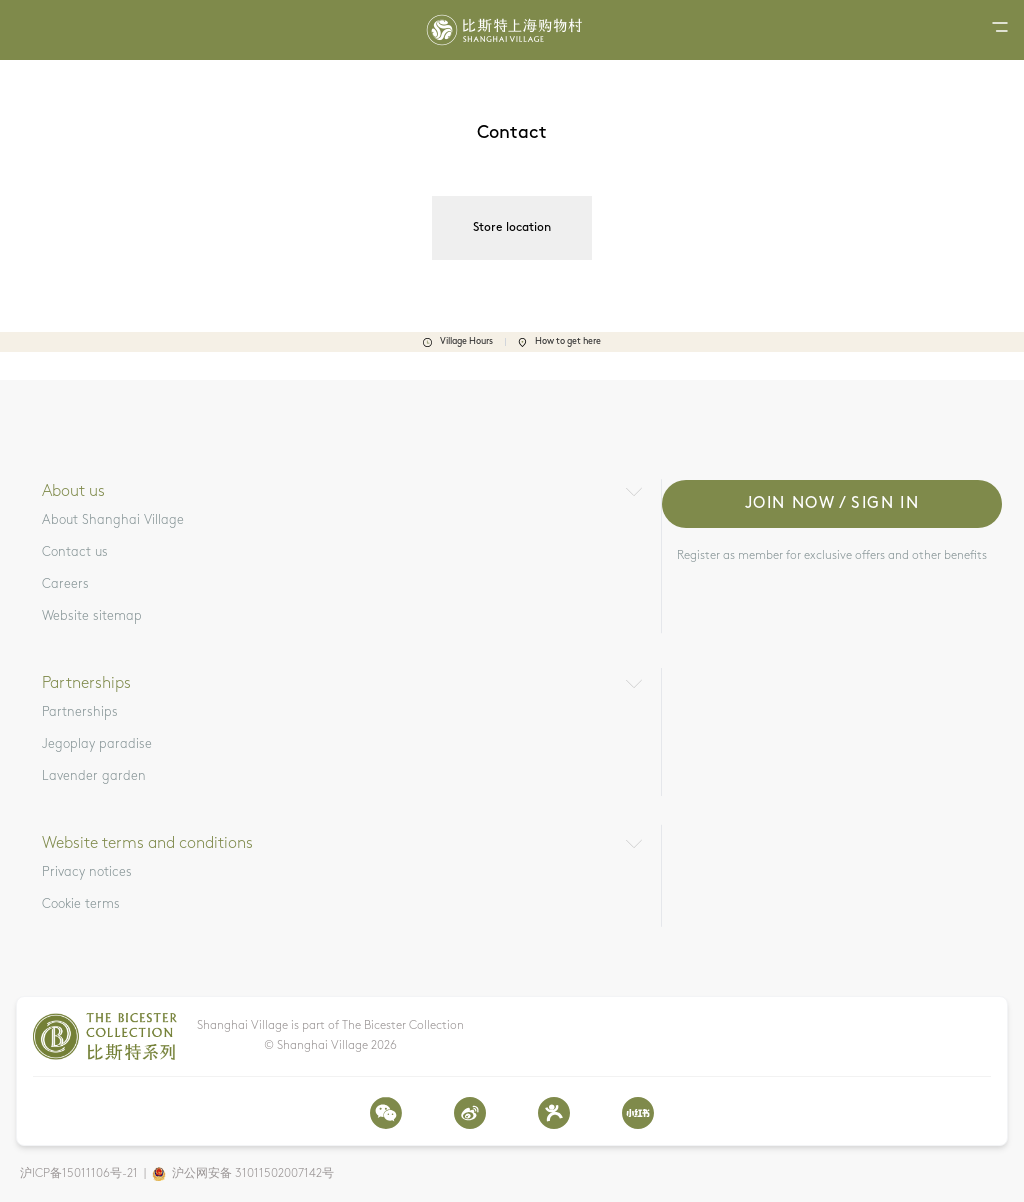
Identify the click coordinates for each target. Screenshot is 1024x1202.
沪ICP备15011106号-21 (79, 1174)
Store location (512, 228)
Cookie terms (81, 904)
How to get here (559, 342)
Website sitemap (92, 616)
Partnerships (80, 712)
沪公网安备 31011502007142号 (253, 1174)
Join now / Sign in (832, 504)
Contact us (75, 552)
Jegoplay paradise (97, 744)
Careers (65, 584)
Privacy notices (87, 872)
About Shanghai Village (113, 520)
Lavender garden (94, 776)
